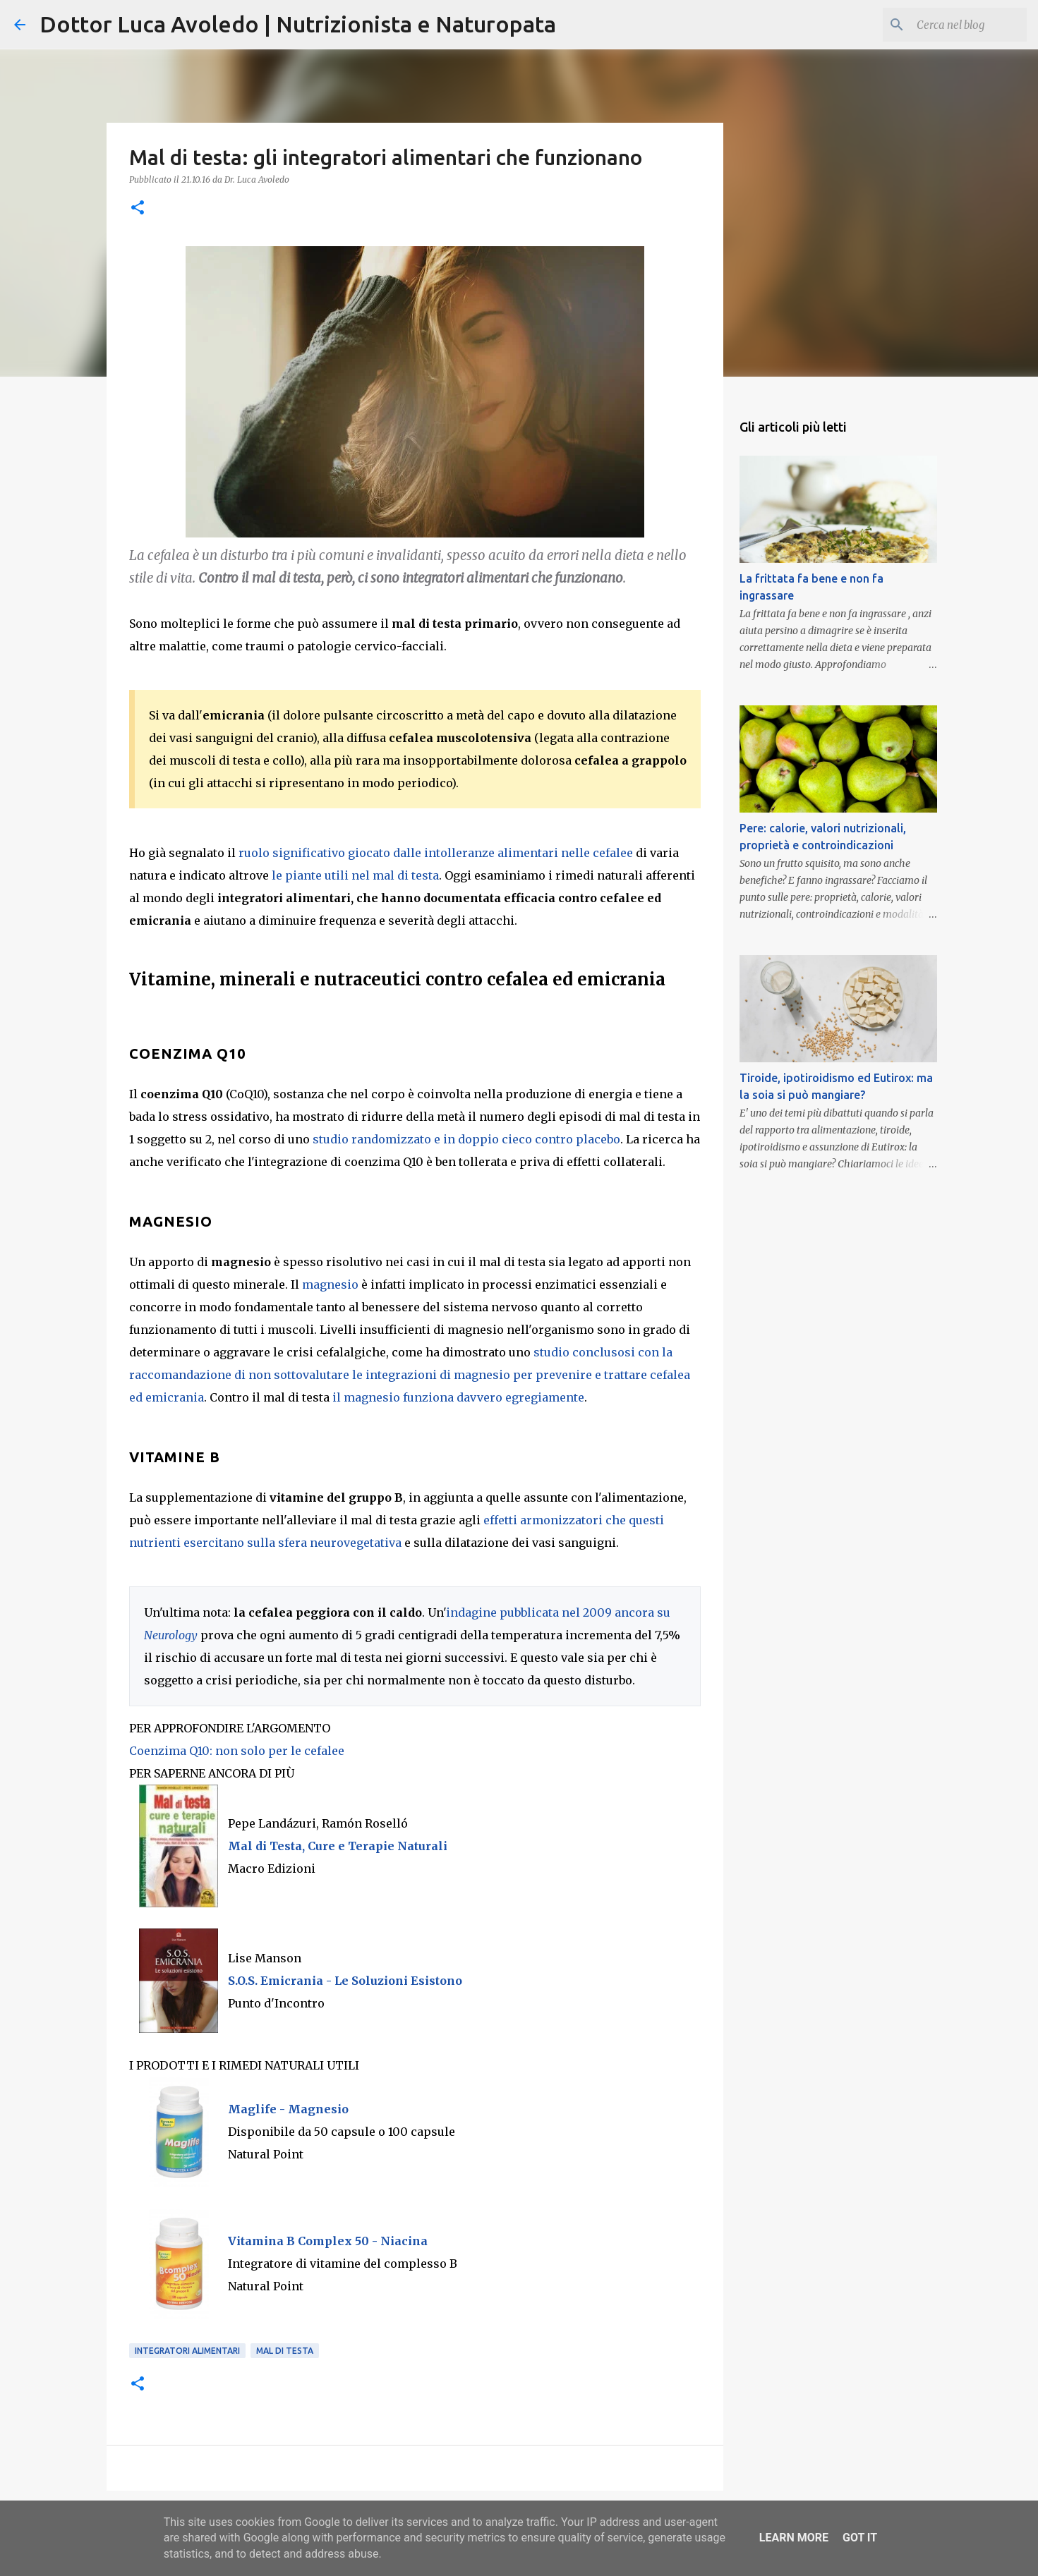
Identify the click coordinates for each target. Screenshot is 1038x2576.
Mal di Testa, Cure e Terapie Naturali (337, 1846)
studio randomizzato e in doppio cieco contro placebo (466, 1139)
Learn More (793, 2537)
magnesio (330, 1284)
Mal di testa (284, 2350)
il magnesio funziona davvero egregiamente (458, 1397)
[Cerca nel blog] (953, 25)
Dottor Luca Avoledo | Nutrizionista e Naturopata (298, 24)
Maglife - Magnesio (288, 2109)
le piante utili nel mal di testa (355, 875)
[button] (137, 208)
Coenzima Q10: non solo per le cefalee (236, 1751)
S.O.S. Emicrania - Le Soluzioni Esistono (345, 1981)
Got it (860, 2537)
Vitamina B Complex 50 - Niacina (328, 2241)
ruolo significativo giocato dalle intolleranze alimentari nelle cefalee (436, 853)
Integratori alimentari (187, 2350)
